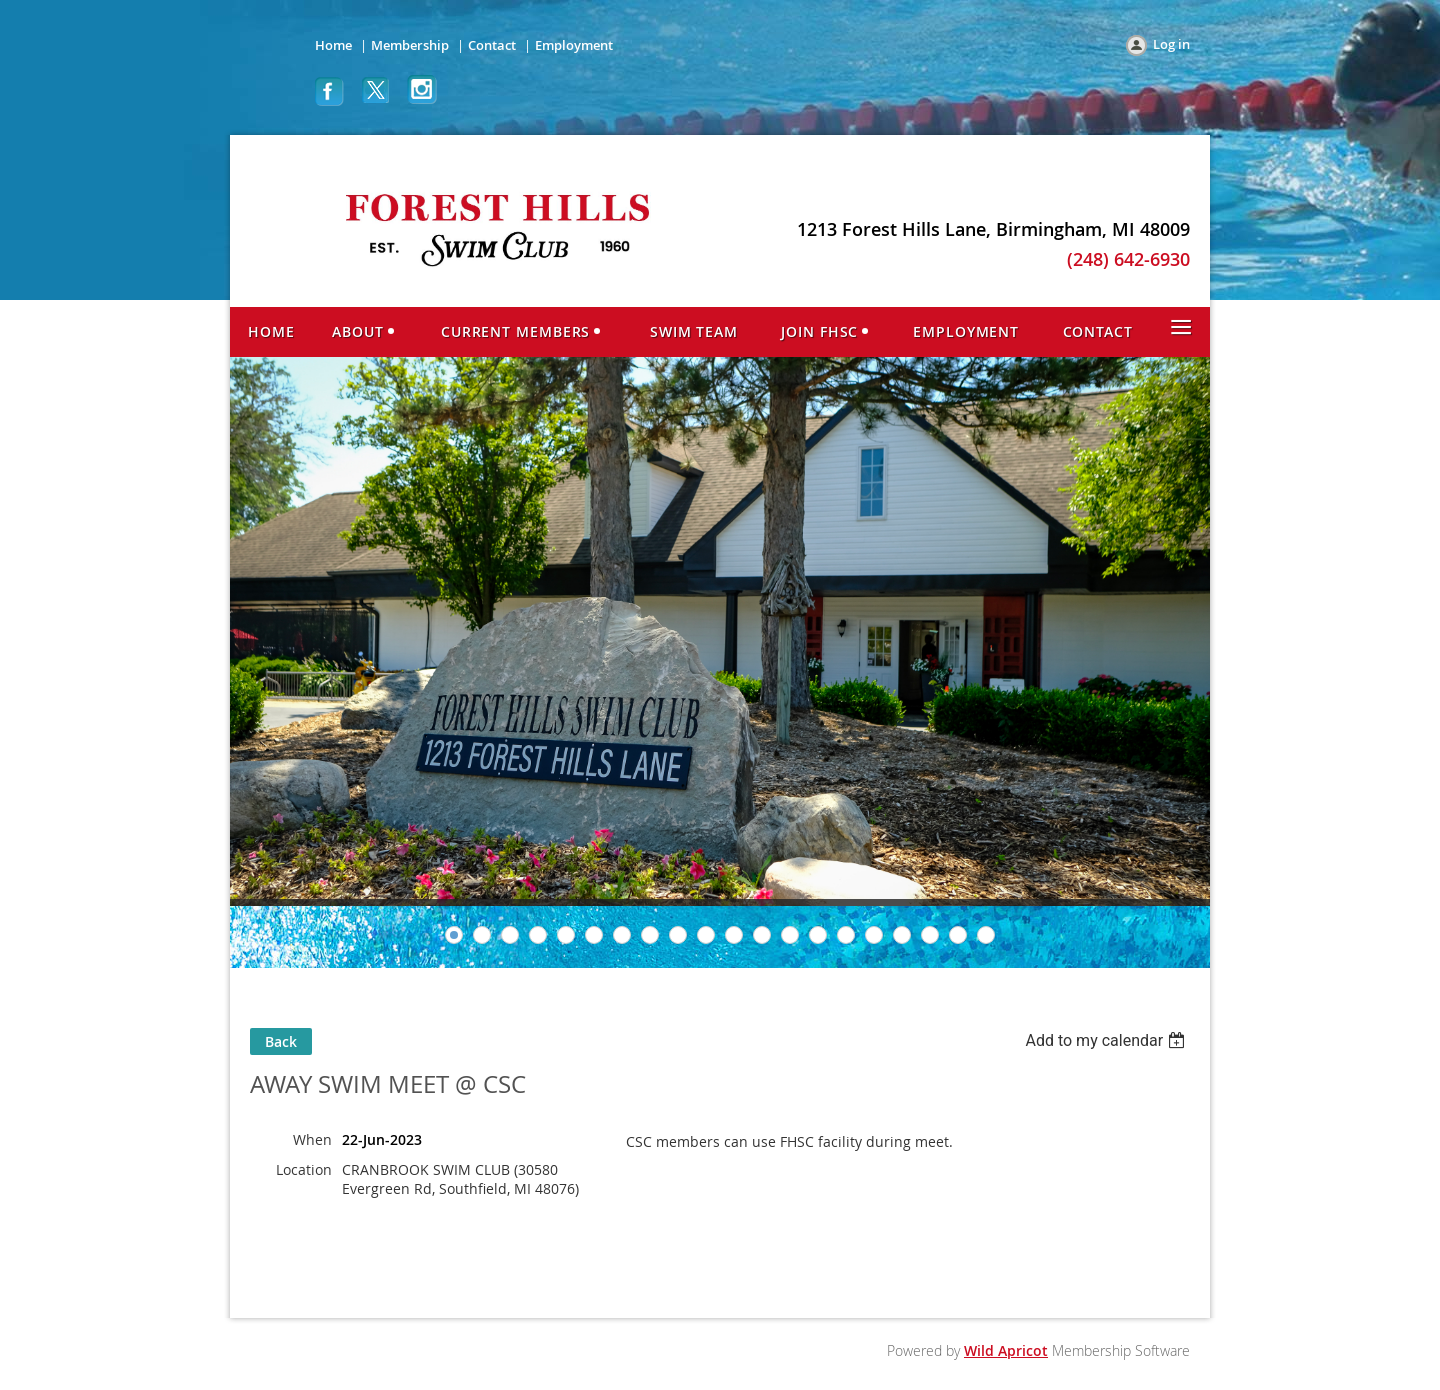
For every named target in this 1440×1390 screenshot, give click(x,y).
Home (333, 45)
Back (281, 1041)
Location (304, 1169)
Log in (1171, 44)
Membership (410, 45)
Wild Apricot (1006, 1350)
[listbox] (1107, 1040)
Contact (492, 45)
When (312, 1139)
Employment (574, 45)
